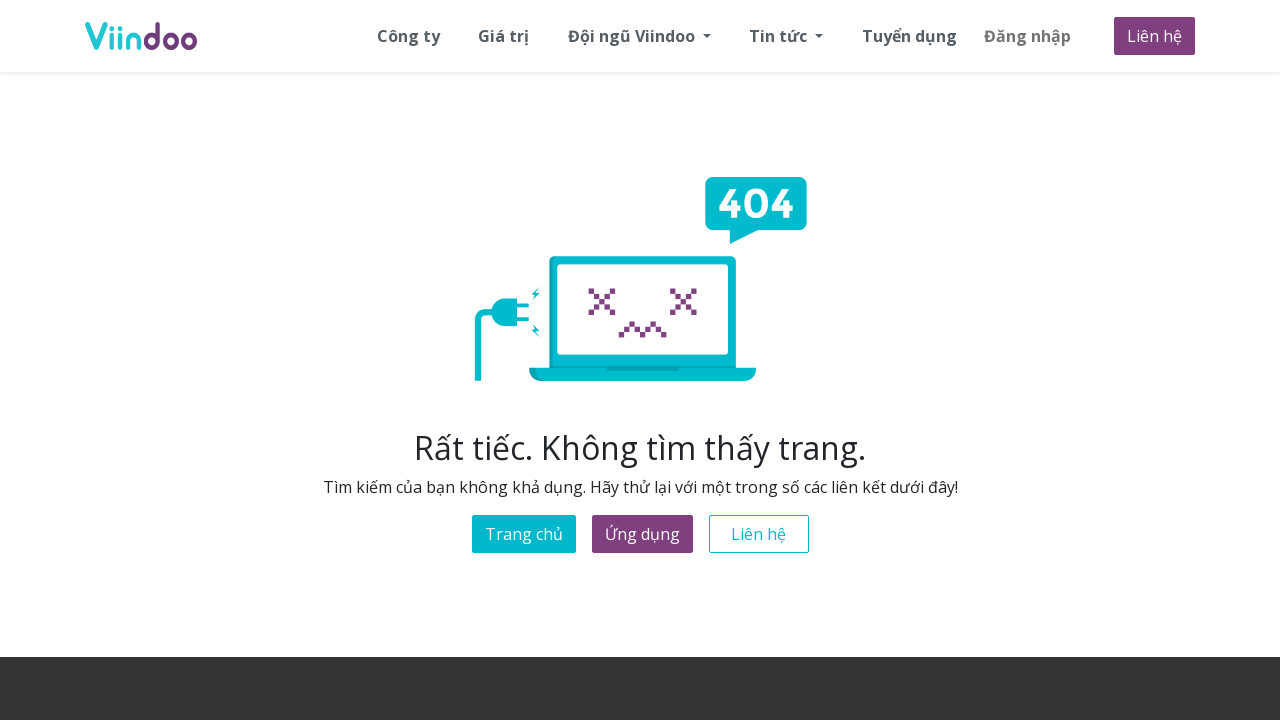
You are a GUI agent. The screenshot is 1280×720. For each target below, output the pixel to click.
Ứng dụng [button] (642, 534)
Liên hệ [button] (758, 534)
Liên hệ (1154, 36)
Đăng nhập (1027, 36)
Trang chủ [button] (524, 534)
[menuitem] (408, 36)
